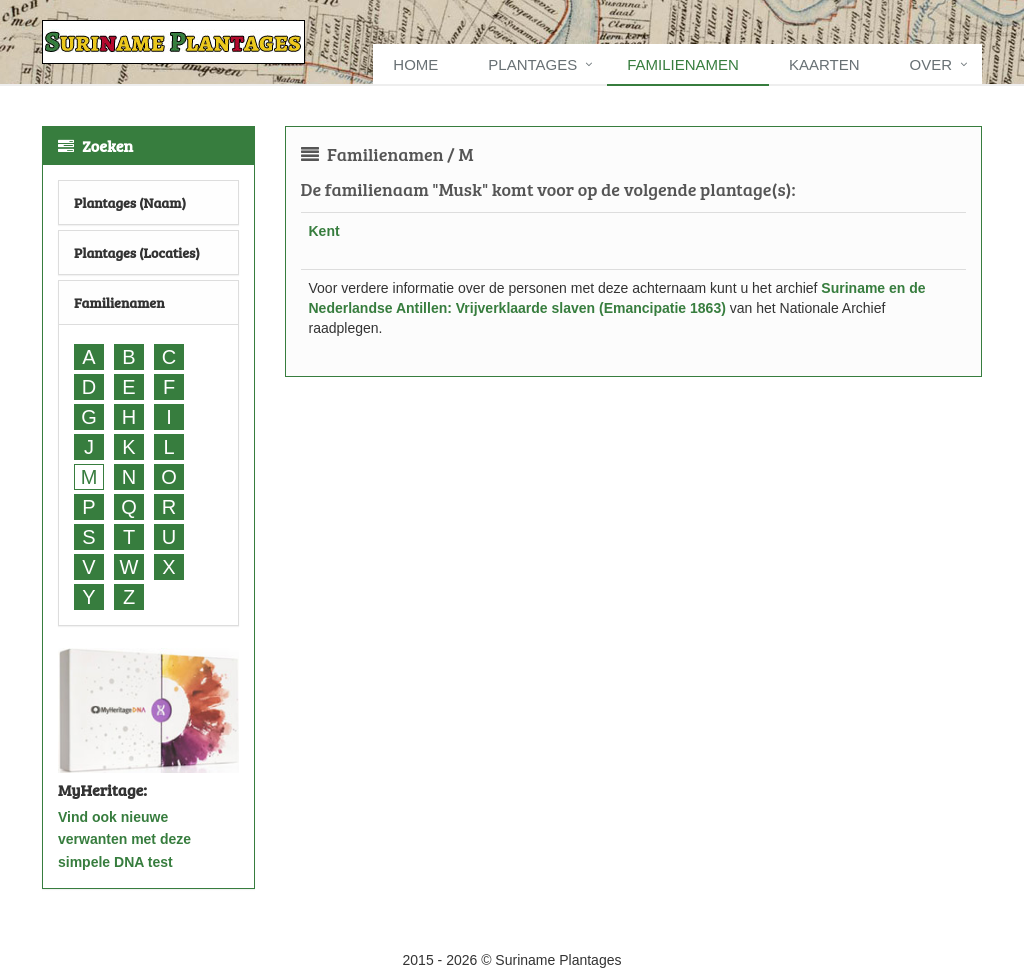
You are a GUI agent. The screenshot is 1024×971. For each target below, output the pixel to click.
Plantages (532, 64)
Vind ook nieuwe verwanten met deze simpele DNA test (124, 839)
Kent (324, 231)
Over (930, 64)
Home (415, 64)
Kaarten (824, 64)
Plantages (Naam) (130, 202)
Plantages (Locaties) (137, 252)
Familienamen (683, 64)
